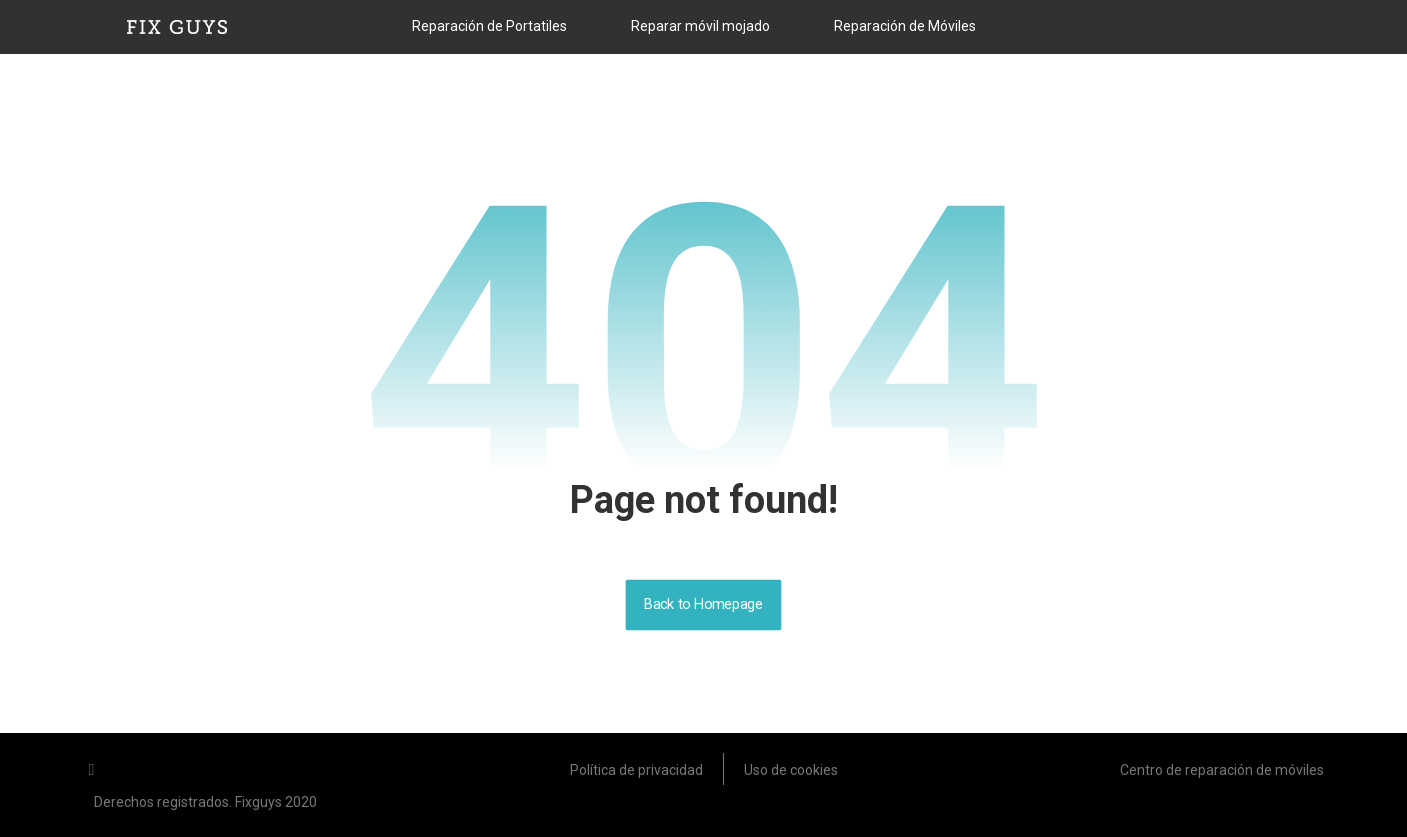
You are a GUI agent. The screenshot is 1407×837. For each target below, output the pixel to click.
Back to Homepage (704, 604)
